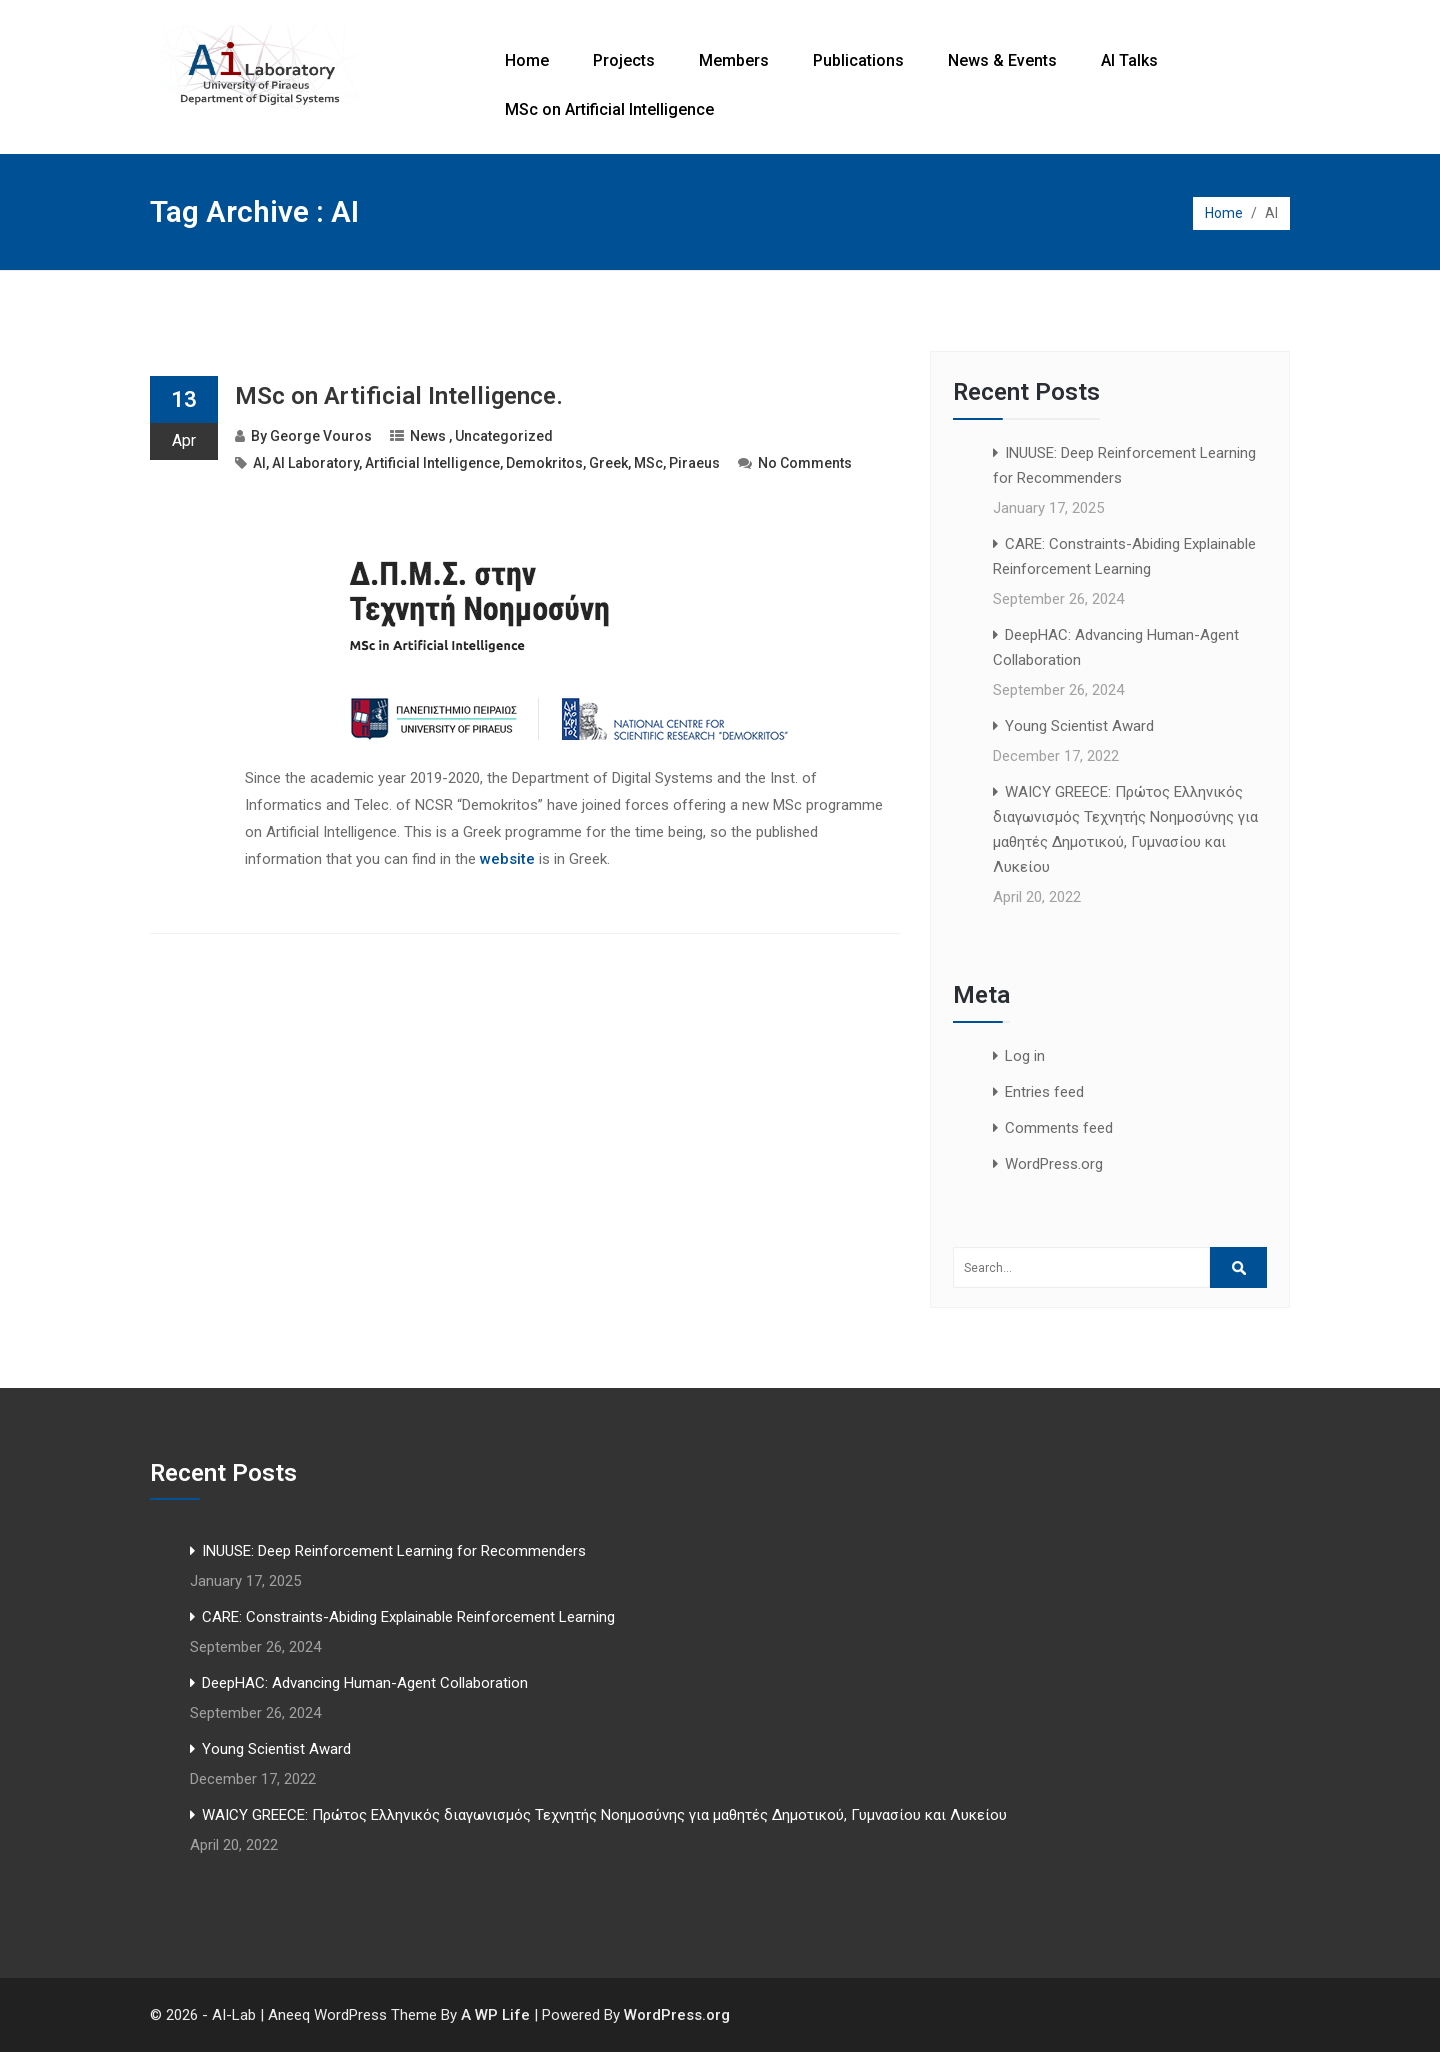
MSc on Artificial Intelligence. (399, 396)
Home (527, 60)
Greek (608, 463)
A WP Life (495, 2015)
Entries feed (1044, 1092)
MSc (648, 463)
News (428, 436)
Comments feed (1059, 1128)
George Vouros (321, 436)
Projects (624, 60)
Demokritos (544, 463)
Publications (858, 60)
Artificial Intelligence (432, 463)
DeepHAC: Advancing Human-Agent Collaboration (365, 1683)
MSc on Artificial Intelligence (609, 109)
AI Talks (1129, 60)
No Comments (805, 463)
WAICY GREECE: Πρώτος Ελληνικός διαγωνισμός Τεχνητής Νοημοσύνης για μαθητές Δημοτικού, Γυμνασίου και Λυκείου (604, 1815)
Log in (1025, 1056)
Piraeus (694, 463)
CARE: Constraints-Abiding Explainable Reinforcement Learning (408, 1617)
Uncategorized (504, 436)
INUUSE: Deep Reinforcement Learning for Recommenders (394, 1551)
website (507, 859)
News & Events (1002, 60)
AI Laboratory (315, 463)
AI (259, 463)
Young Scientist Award (1079, 726)
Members (734, 60)
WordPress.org (1054, 1164)
